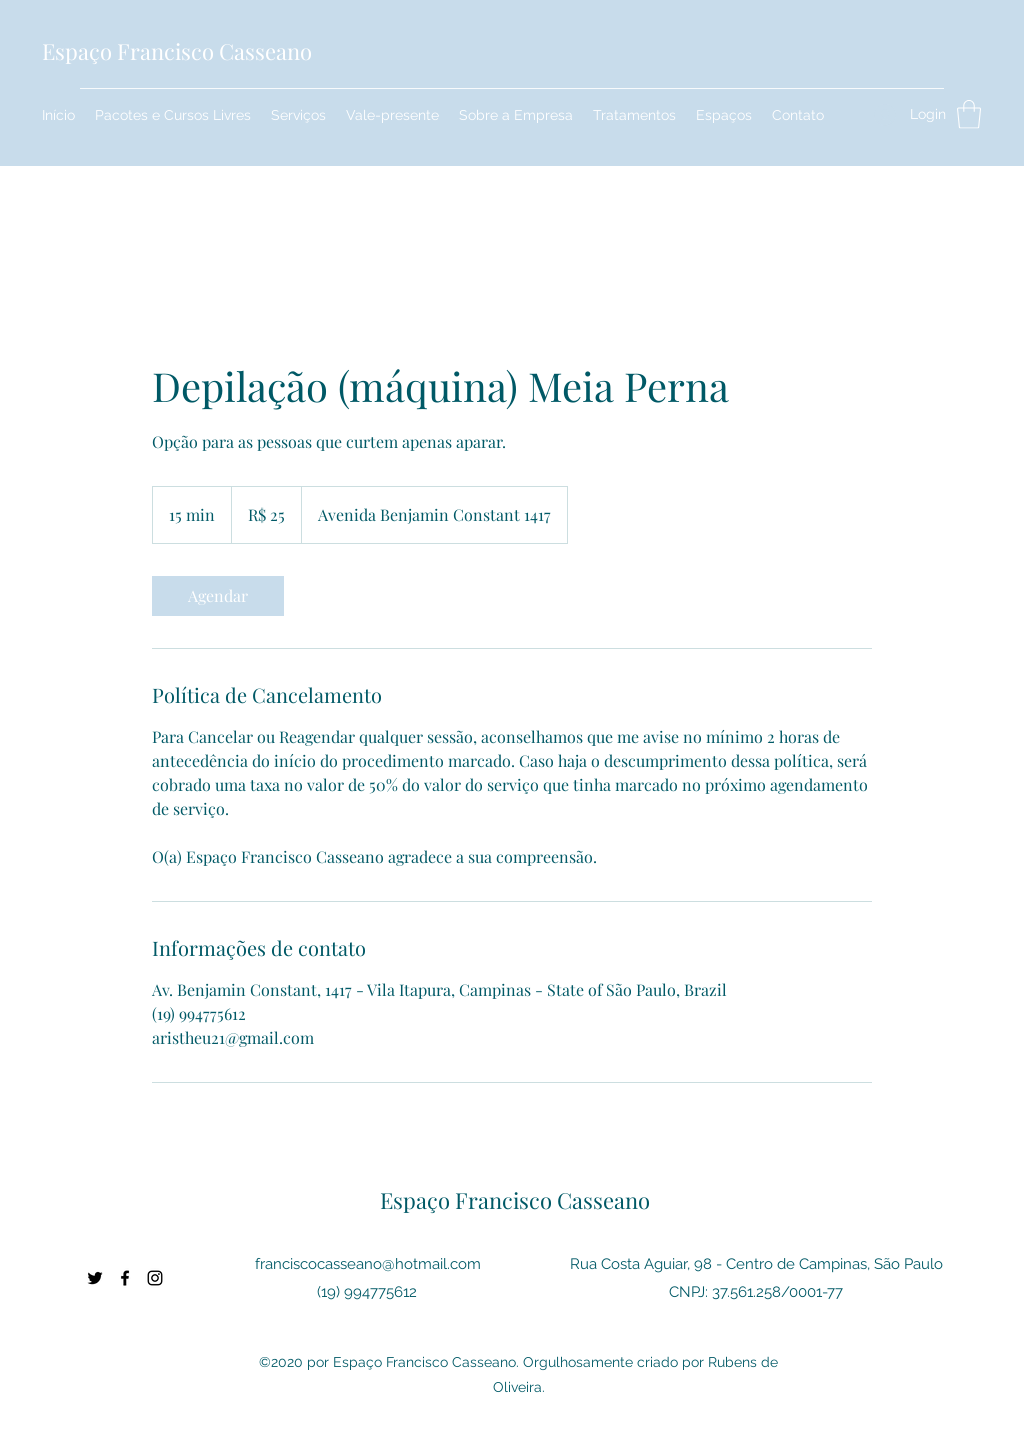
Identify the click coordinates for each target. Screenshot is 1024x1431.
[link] (218, 596)
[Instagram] (155, 1278)
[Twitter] (95, 1278)
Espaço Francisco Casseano (177, 51)
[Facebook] (125, 1278)
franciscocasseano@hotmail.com (368, 1264)
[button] (969, 114)
